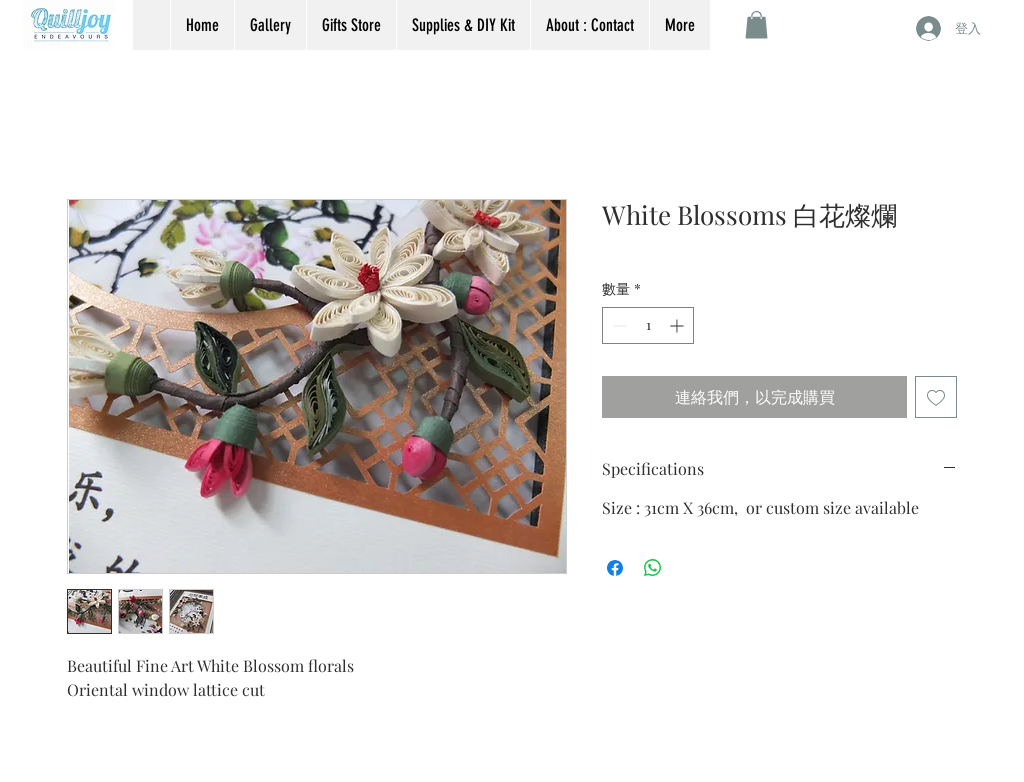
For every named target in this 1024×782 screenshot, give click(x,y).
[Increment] (678, 325)
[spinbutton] (648, 325)
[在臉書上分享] (615, 568)
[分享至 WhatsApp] (653, 568)
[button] (756, 24)
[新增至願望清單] (936, 397)
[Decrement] (617, 325)
